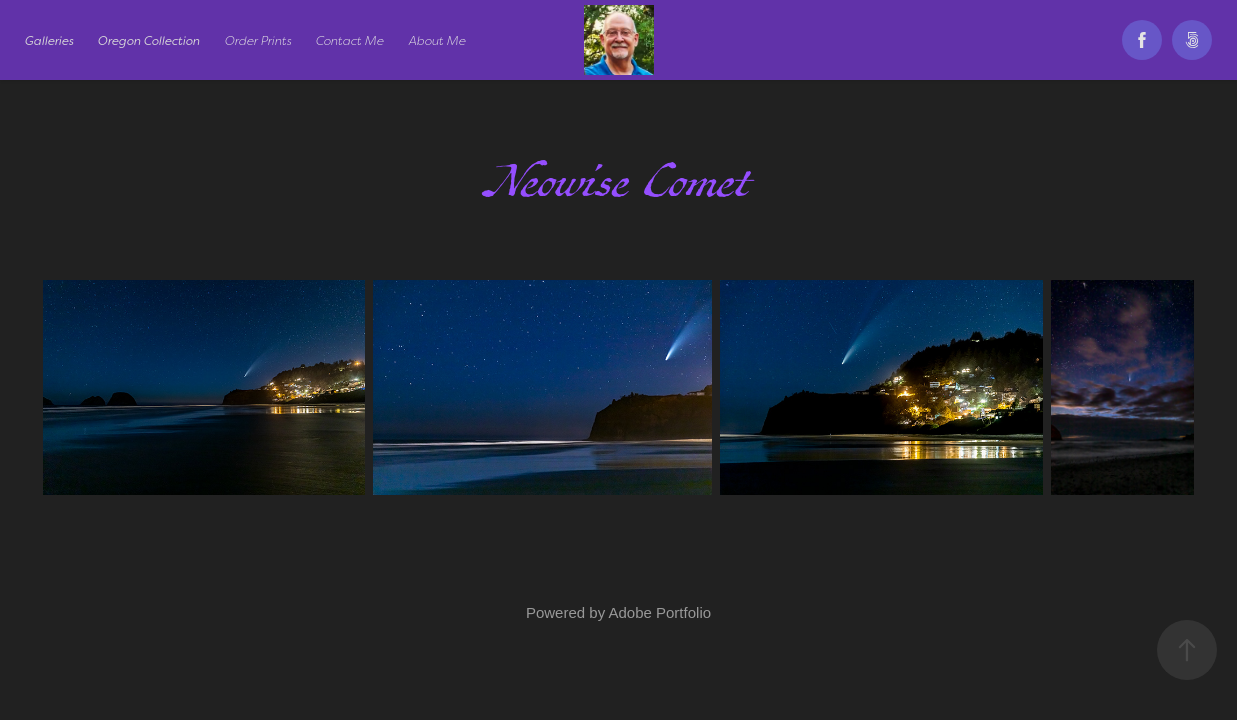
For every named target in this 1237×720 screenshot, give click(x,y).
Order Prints (258, 40)
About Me (437, 40)
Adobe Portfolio (659, 612)
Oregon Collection (149, 40)
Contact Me (350, 40)
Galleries (49, 40)
